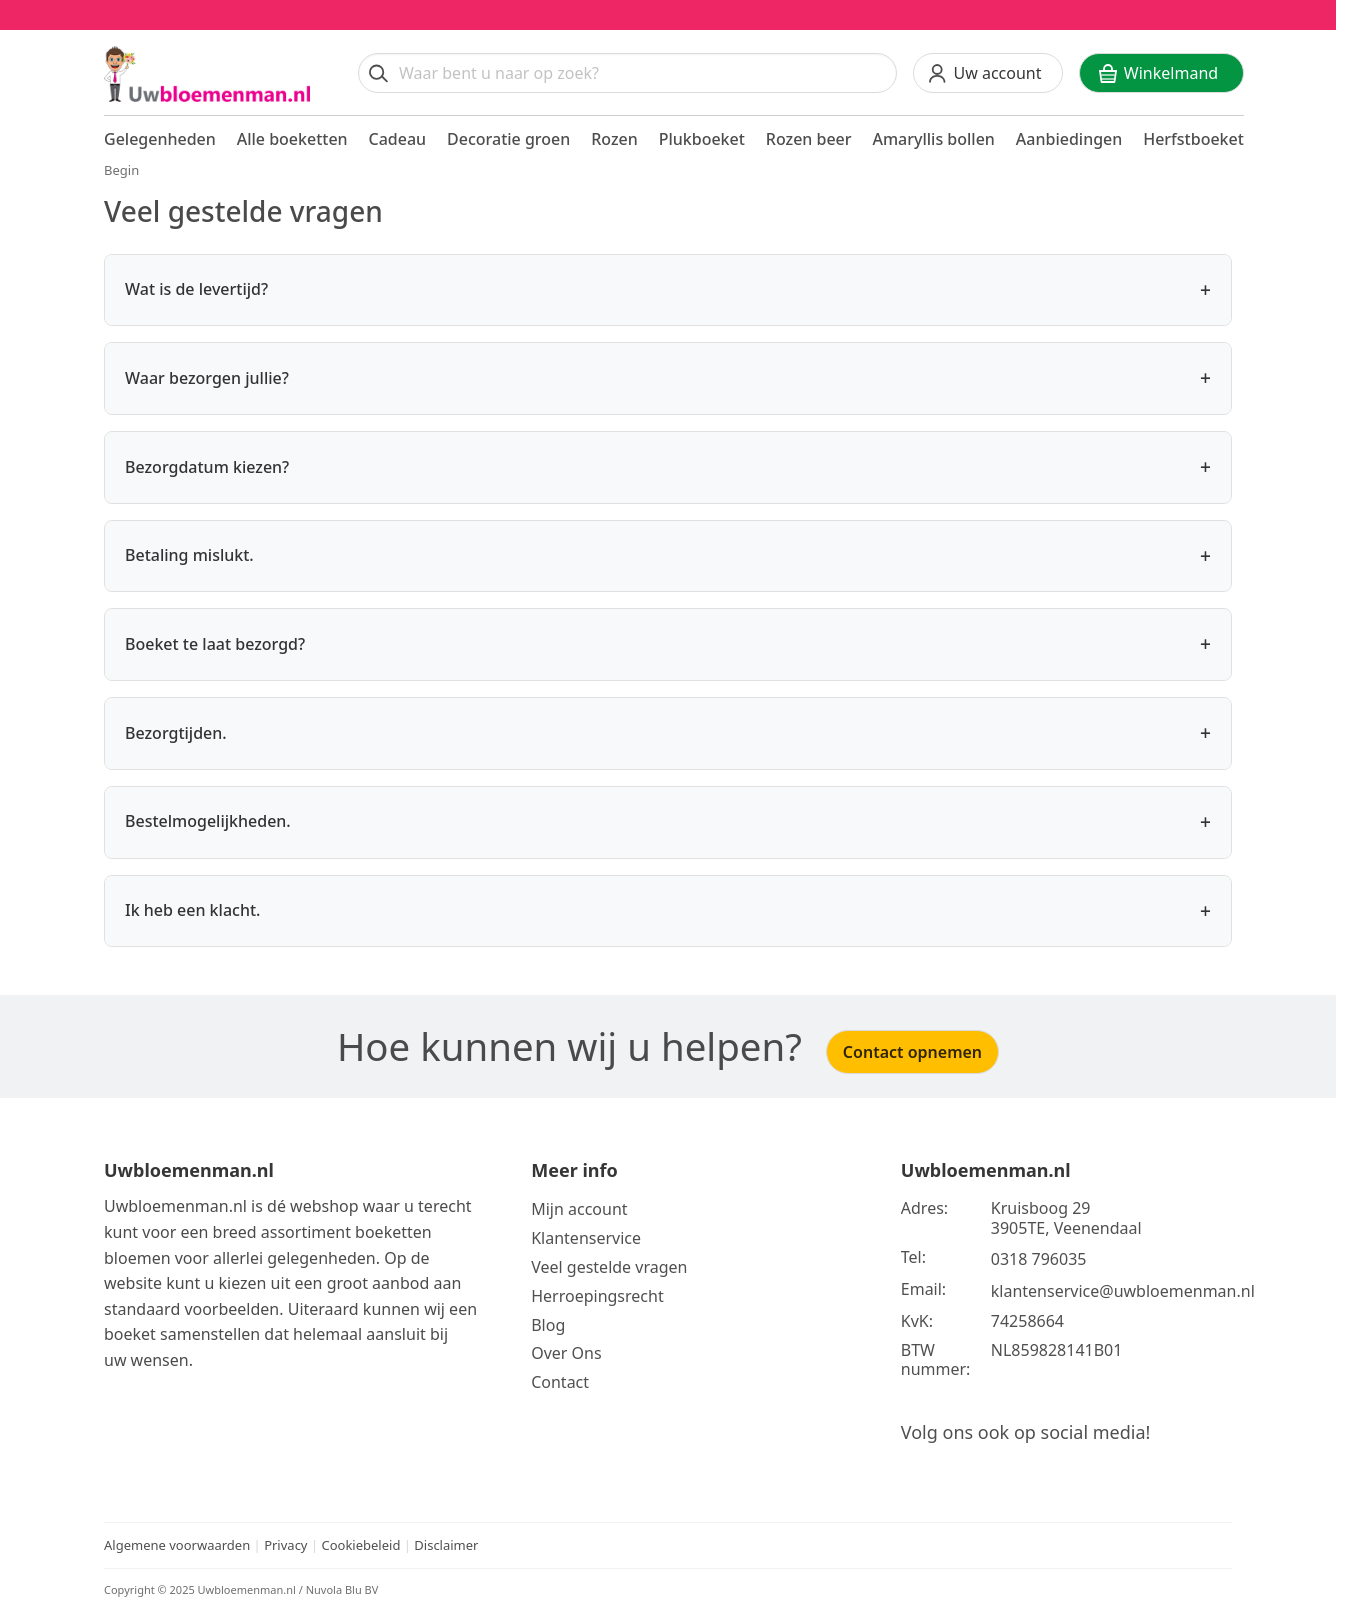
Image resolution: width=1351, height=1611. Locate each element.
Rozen (614, 139)
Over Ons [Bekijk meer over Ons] (566, 1353)
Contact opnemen (912, 1052)
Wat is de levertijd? (668, 290)
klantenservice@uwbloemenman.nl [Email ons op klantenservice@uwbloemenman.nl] (1123, 1291)
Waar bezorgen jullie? (668, 378)
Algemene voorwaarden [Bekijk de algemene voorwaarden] (177, 1545)
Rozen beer (809, 139)
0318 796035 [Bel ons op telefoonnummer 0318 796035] (1039, 1259)
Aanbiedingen (1069, 139)
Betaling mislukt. (668, 556)
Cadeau (398, 139)
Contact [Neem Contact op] (560, 1382)
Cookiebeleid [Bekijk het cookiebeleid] (360, 1545)
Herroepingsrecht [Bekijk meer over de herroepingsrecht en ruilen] (597, 1296)
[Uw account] (988, 73)
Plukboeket (702, 139)
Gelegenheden (160, 139)
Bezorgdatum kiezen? (668, 467)
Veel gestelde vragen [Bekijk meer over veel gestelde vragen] (609, 1267)
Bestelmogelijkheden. (668, 822)
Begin (121, 170)
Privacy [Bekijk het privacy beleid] (287, 1545)
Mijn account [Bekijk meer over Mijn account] (579, 1209)
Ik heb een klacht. (668, 911)
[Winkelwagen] (1161, 73)
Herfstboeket (1193, 139)
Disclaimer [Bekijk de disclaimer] (446, 1545)
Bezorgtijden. (668, 733)
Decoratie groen (508, 139)
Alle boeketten (292, 139)
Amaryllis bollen (933, 139)
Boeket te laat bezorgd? (668, 644)
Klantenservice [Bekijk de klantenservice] (586, 1238)
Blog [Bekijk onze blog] (548, 1325)
